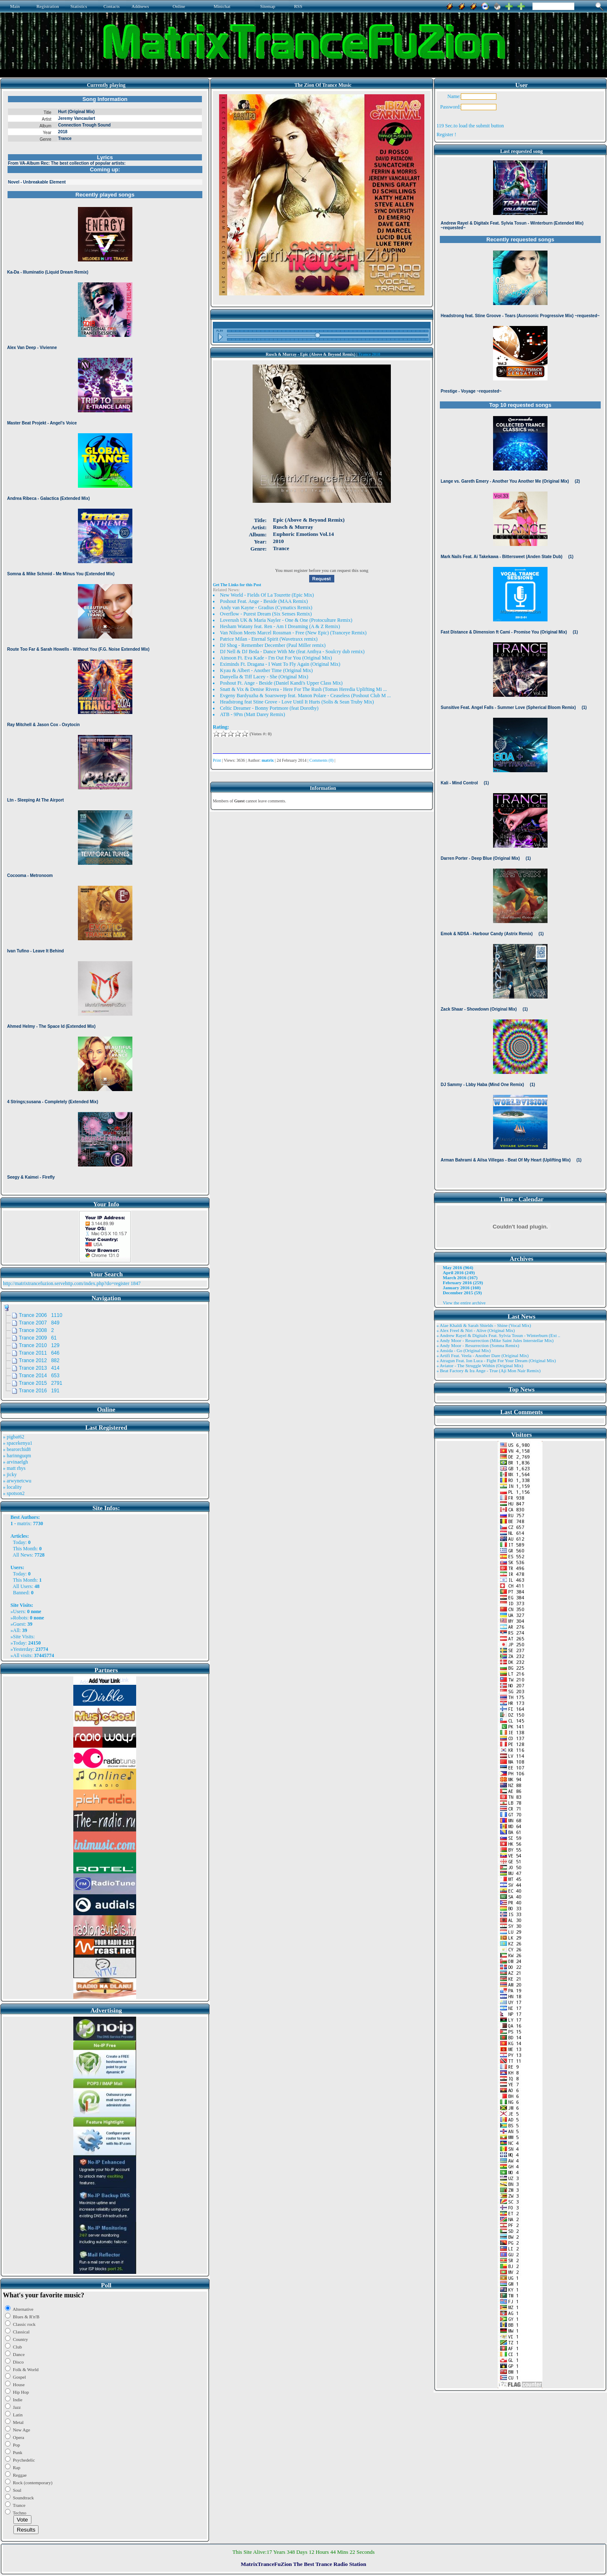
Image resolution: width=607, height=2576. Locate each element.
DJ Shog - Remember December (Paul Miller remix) (272, 645)
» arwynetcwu (17, 1481)
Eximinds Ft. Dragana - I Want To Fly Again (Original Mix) (280, 664)
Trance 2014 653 (39, 1376)
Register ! (446, 134)
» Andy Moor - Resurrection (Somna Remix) (478, 1345)
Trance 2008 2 (36, 1330)
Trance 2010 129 (39, 1345)
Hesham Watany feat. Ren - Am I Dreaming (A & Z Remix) (280, 626)
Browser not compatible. (105, 642)
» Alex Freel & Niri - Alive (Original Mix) (476, 1330)
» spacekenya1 (17, 1443)
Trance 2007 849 (39, 1323)
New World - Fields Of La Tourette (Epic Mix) (267, 595)
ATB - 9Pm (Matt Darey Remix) (252, 714)
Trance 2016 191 (39, 1391)
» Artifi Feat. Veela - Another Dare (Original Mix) (483, 1355)
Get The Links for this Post (237, 584)
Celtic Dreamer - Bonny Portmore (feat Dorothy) (269, 708)
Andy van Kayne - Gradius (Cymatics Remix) (266, 607)
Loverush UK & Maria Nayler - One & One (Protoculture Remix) (286, 620)
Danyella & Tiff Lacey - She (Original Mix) (264, 677)
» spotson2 (14, 1493)
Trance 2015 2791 (40, 1383)
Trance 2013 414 (39, 1368)
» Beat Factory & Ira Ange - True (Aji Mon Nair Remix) (488, 1370)
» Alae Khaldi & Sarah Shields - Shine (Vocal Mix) (484, 1325)
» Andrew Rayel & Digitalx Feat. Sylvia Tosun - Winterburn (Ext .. (498, 1335)
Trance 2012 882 (39, 1360)
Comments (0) (322, 760)
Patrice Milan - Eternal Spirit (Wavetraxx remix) (269, 639)
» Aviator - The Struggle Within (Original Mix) (480, 1365)
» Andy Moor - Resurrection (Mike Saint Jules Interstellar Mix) (495, 1340)
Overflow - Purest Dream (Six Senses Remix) (266, 614)
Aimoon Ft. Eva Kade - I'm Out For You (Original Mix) (276, 658)
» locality (12, 1487)
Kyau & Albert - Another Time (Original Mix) (266, 670)
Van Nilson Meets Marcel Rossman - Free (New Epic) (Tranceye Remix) (293, 633)
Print (217, 760)
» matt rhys (14, 1468)
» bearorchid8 (17, 1449)
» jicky (10, 1474)
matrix (23, 1523)
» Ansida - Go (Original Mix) (464, 1350)
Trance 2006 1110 (40, 1315)
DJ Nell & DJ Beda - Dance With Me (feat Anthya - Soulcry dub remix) (292, 651)
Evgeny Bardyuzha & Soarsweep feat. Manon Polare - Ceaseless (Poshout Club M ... (305, 695)
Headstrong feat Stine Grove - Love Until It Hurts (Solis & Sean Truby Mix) (297, 702)
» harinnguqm (17, 1456)
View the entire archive (464, 1302)
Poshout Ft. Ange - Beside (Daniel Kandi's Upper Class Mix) (281, 683)
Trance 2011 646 (39, 1353)
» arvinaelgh (15, 1462)
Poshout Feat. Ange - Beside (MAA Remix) (264, 601)
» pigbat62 (13, 1437)
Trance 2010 (369, 354)
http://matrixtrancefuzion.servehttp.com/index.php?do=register (66, 1283)
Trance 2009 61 (38, 1338)
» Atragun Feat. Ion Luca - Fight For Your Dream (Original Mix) (496, 1360)
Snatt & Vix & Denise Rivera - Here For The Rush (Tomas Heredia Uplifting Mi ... (303, 689)
